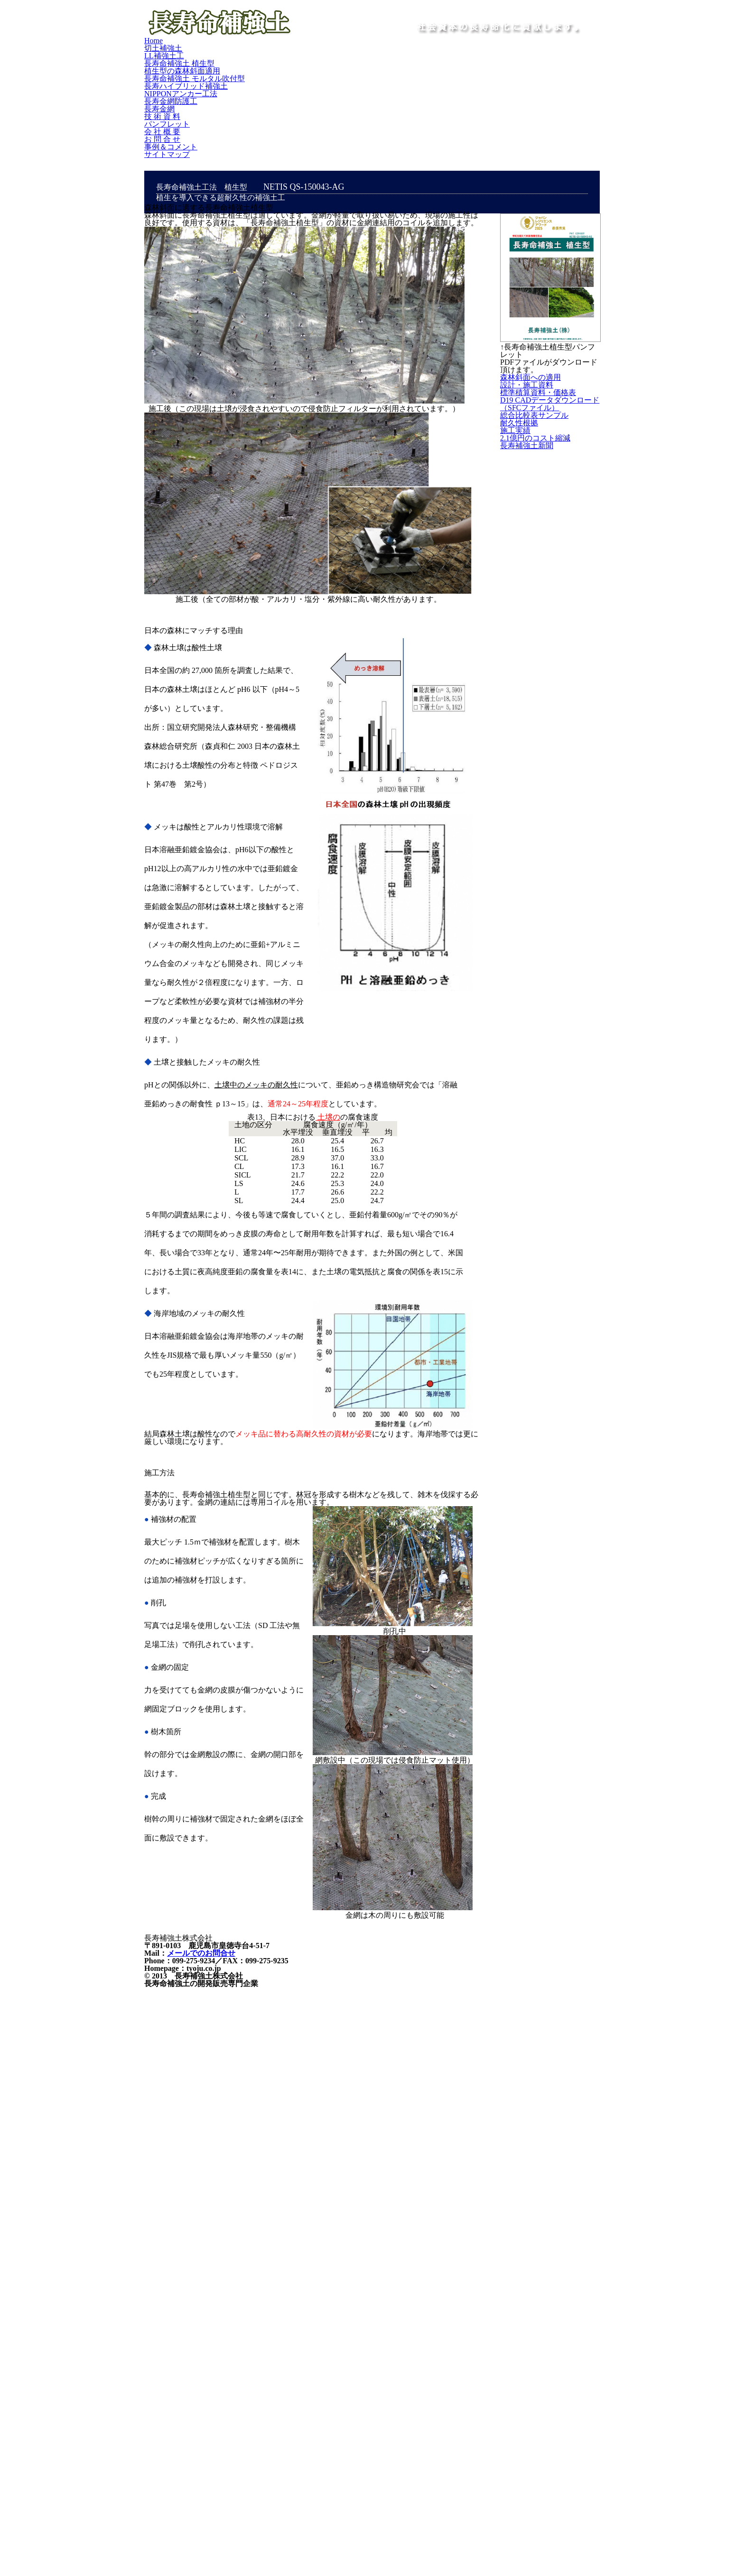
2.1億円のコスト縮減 (549, 675)
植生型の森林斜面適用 (410, 79)
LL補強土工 (257, 79)
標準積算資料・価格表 (548, 480)
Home (160, 79)
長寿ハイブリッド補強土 (191, 98)
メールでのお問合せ (197, 2274)
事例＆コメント (227, 117)
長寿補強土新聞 (550, 743)
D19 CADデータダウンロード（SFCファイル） (549, 531)
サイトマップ (289, 117)
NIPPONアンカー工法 (281, 98)
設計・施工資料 (548, 447)
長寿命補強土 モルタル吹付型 (509, 79)
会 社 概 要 (569, 98)
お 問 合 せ (169, 117)
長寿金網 (413, 98)
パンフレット (514, 98)
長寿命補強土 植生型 (325, 79)
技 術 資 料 (460, 98)
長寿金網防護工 (357, 98)
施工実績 (537, 642)
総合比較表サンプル (548, 582)
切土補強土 (204, 79)
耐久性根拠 (541, 616)
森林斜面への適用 (548, 415)
